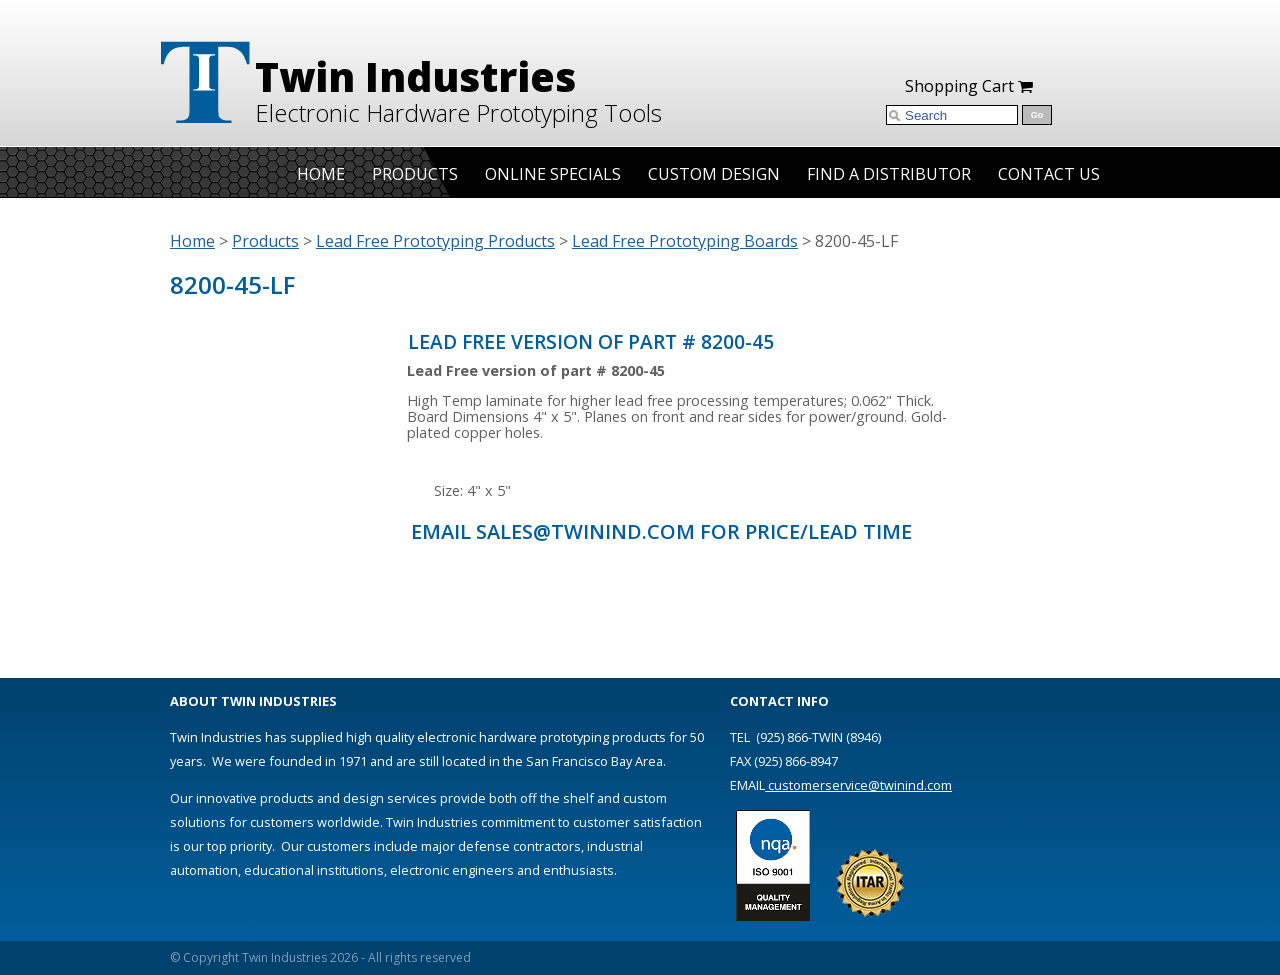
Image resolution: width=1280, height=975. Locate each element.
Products (415, 174)
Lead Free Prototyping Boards (685, 241)
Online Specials (553, 174)
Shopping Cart (969, 86)
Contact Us (1049, 174)
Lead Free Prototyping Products (435, 241)
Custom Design (714, 174)
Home (321, 174)
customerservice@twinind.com (858, 785)
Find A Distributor (889, 174)
